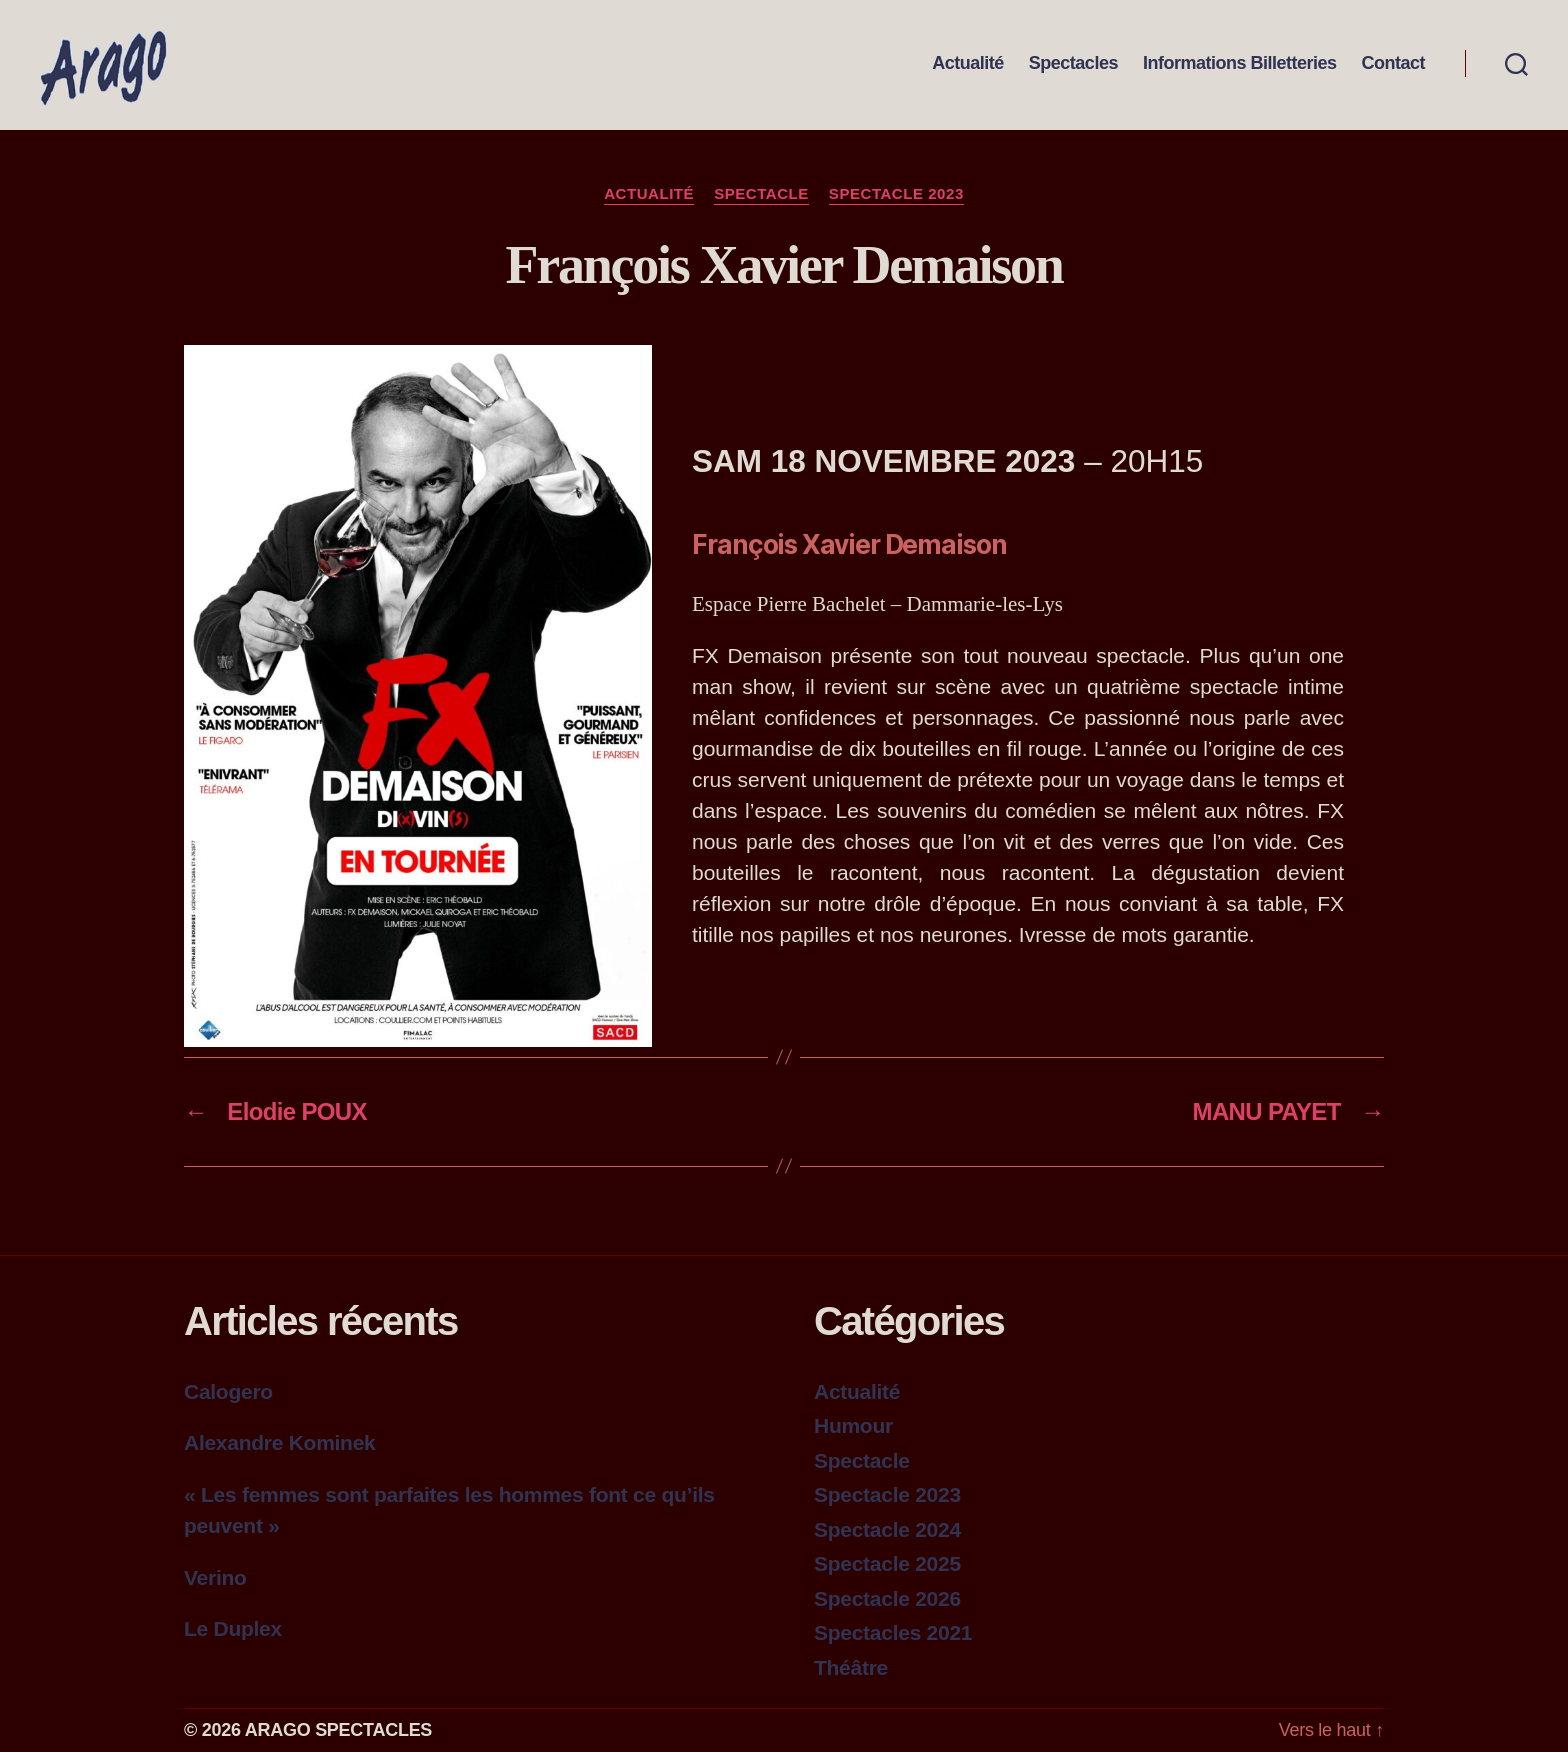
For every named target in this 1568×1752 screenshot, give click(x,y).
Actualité (968, 64)
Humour (853, 1425)
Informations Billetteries (1240, 64)
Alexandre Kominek (279, 1442)
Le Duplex (233, 1628)
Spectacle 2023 (896, 193)
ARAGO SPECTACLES (338, 1730)
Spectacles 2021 (893, 1632)
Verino (215, 1577)
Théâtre (851, 1667)
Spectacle (761, 193)
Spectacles (1073, 64)
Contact (1393, 64)
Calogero (228, 1391)
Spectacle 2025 (887, 1563)
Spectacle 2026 (887, 1598)
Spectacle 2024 (887, 1529)
